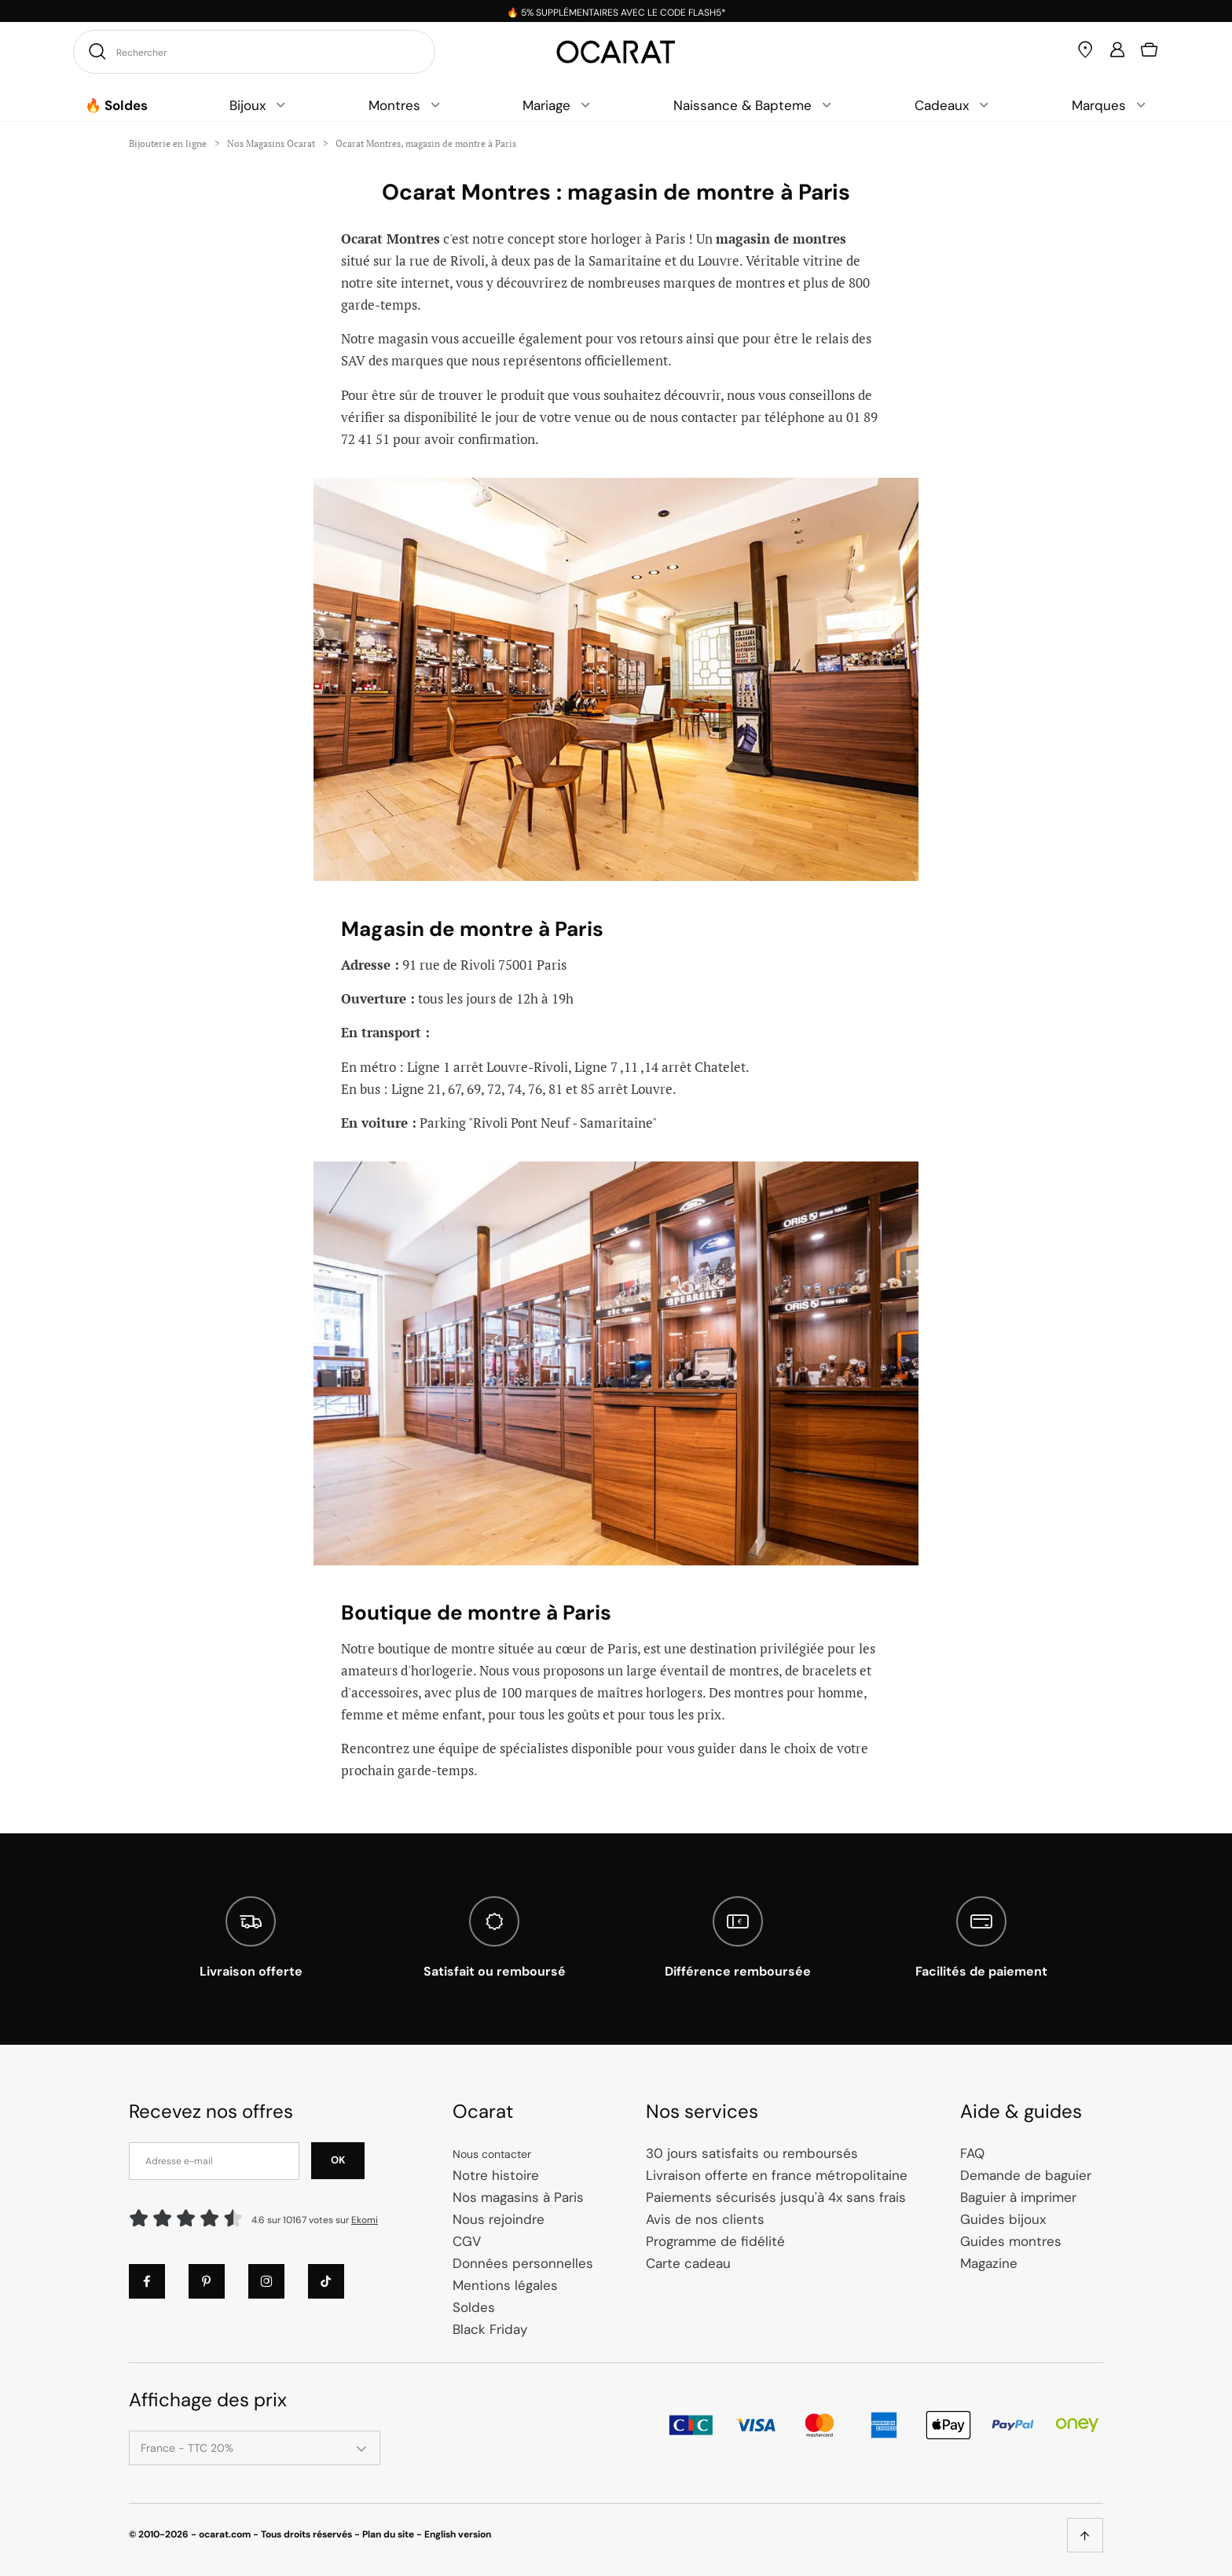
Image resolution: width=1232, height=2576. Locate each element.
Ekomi (364, 2220)
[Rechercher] (95, 51)
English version (457, 2534)
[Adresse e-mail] (214, 2161)
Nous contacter (492, 2154)
